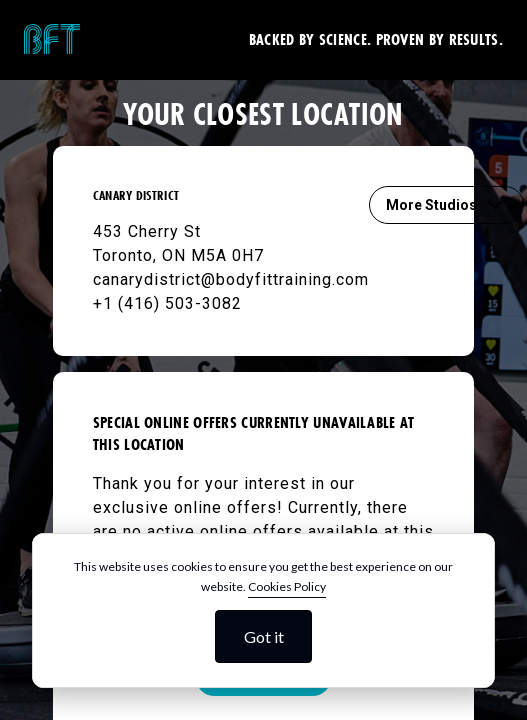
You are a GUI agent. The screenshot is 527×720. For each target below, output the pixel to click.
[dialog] (263, 610)
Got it (264, 636)
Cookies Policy (287, 586)
